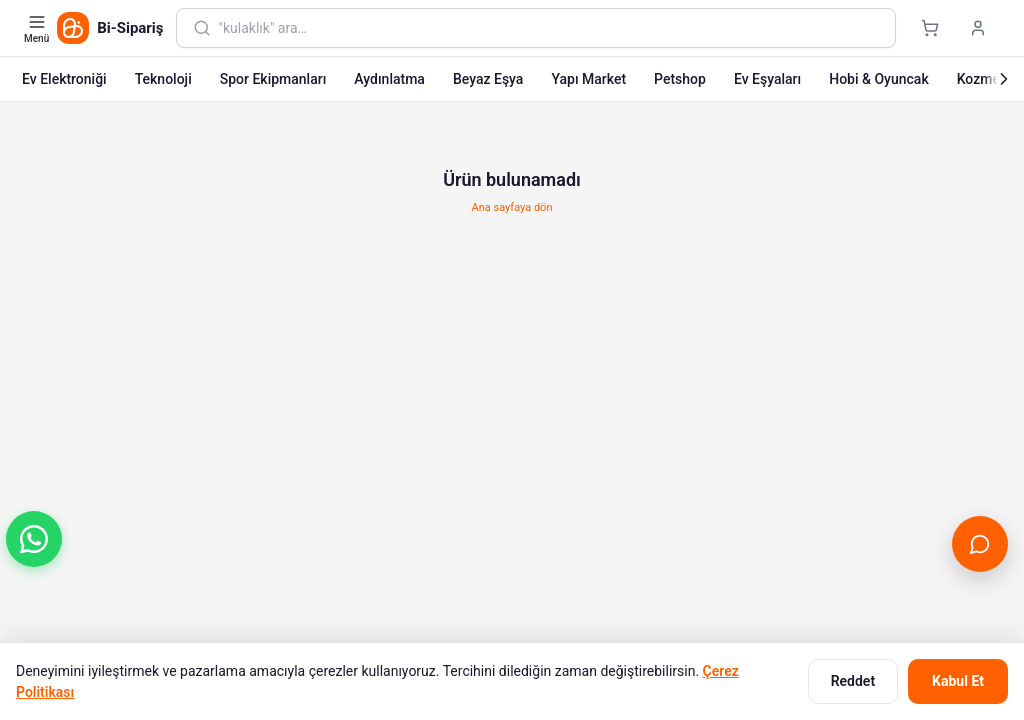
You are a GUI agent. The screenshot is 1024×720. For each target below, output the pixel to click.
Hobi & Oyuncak (878, 79)
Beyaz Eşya (488, 79)
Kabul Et (958, 681)
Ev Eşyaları (767, 79)
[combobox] (549, 28)
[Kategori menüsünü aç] (38, 28)
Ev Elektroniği (64, 79)
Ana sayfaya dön (512, 207)
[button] (34, 539)
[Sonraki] (1004, 79)
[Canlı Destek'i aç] (980, 544)
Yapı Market (588, 79)
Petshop (680, 79)
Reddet (853, 681)
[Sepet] (930, 28)
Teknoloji (163, 79)
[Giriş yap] (978, 28)
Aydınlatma (389, 79)
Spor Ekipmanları (273, 79)
